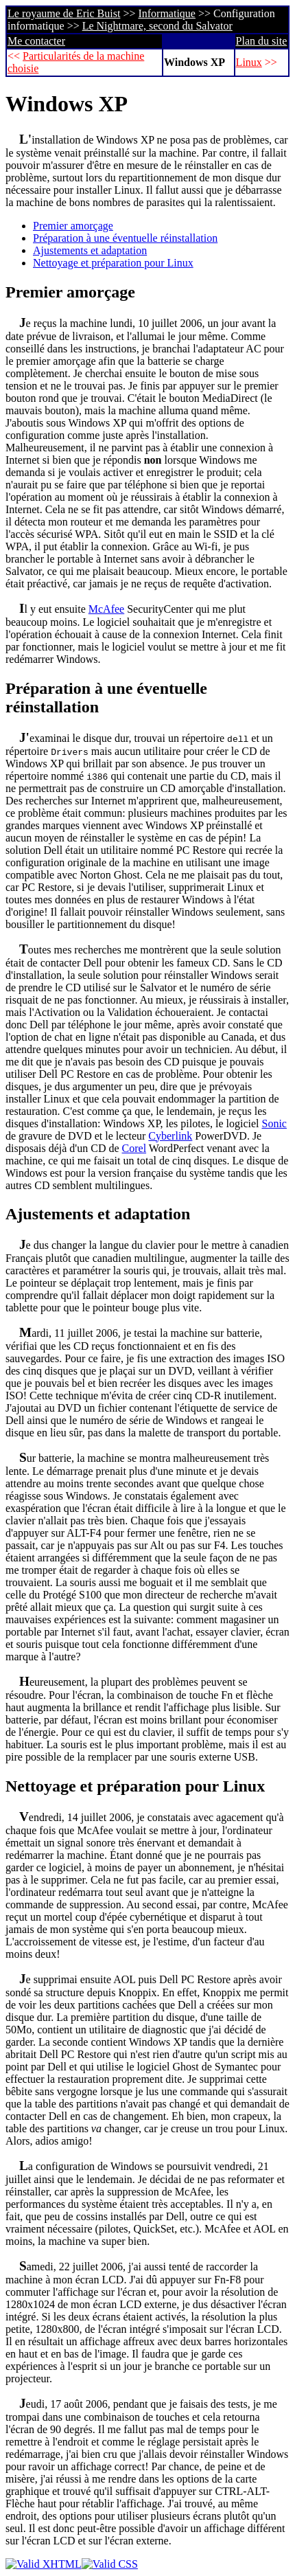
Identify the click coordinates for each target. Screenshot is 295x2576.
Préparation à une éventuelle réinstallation (125, 238)
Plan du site (261, 41)
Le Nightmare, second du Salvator (157, 26)
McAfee (106, 609)
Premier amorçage (73, 225)
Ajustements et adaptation (90, 250)
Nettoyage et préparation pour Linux (113, 263)
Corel (134, 1148)
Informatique (167, 13)
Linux (249, 62)
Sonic (273, 1123)
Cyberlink (170, 1136)
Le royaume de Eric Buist (64, 13)
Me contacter (36, 41)
